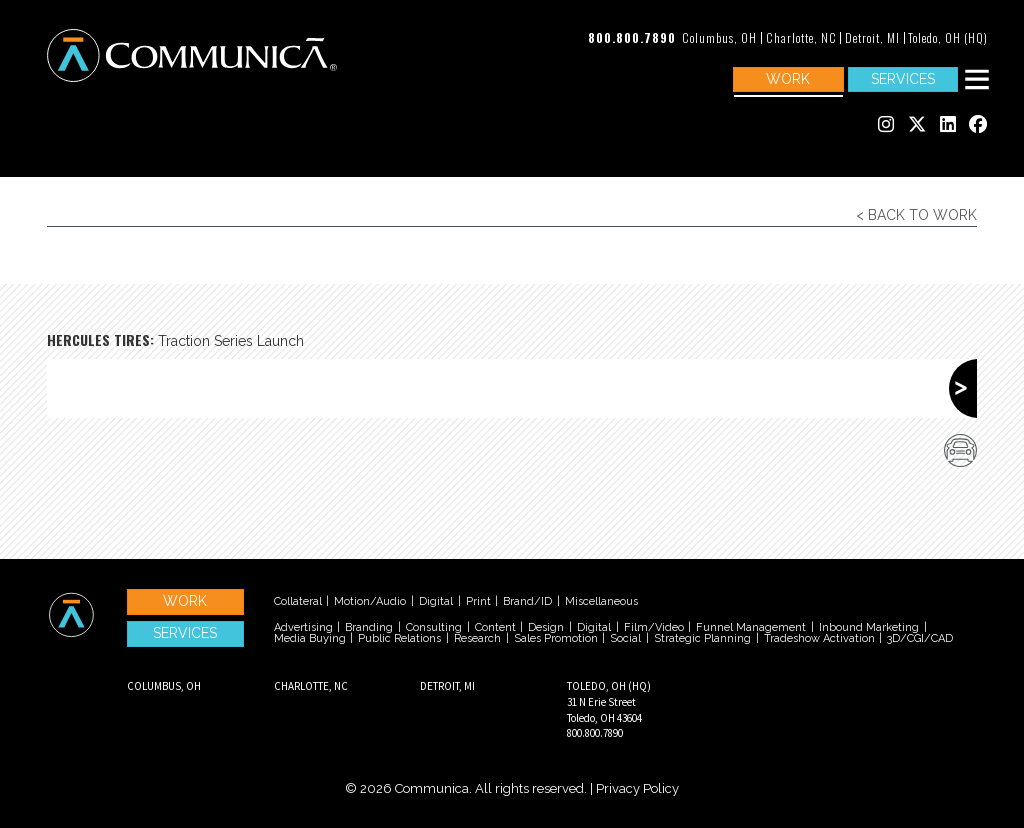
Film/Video (654, 627)
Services (903, 79)
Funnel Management (751, 627)
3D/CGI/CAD (920, 638)
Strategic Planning (702, 638)
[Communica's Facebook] (978, 126)
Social (625, 638)
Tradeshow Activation (819, 638)
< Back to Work (916, 215)
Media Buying (310, 638)
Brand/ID (527, 601)
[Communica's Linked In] (948, 126)
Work (788, 79)
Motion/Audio (370, 601)
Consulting (434, 627)
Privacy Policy (637, 788)
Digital (436, 601)
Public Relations (399, 638)
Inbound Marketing (869, 627)
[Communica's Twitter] (917, 126)
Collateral (298, 601)
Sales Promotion (556, 638)
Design (546, 627)
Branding (369, 627)
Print (478, 601)
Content (495, 627)
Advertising (303, 627)
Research (477, 638)
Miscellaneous (601, 601)
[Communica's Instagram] (886, 126)
